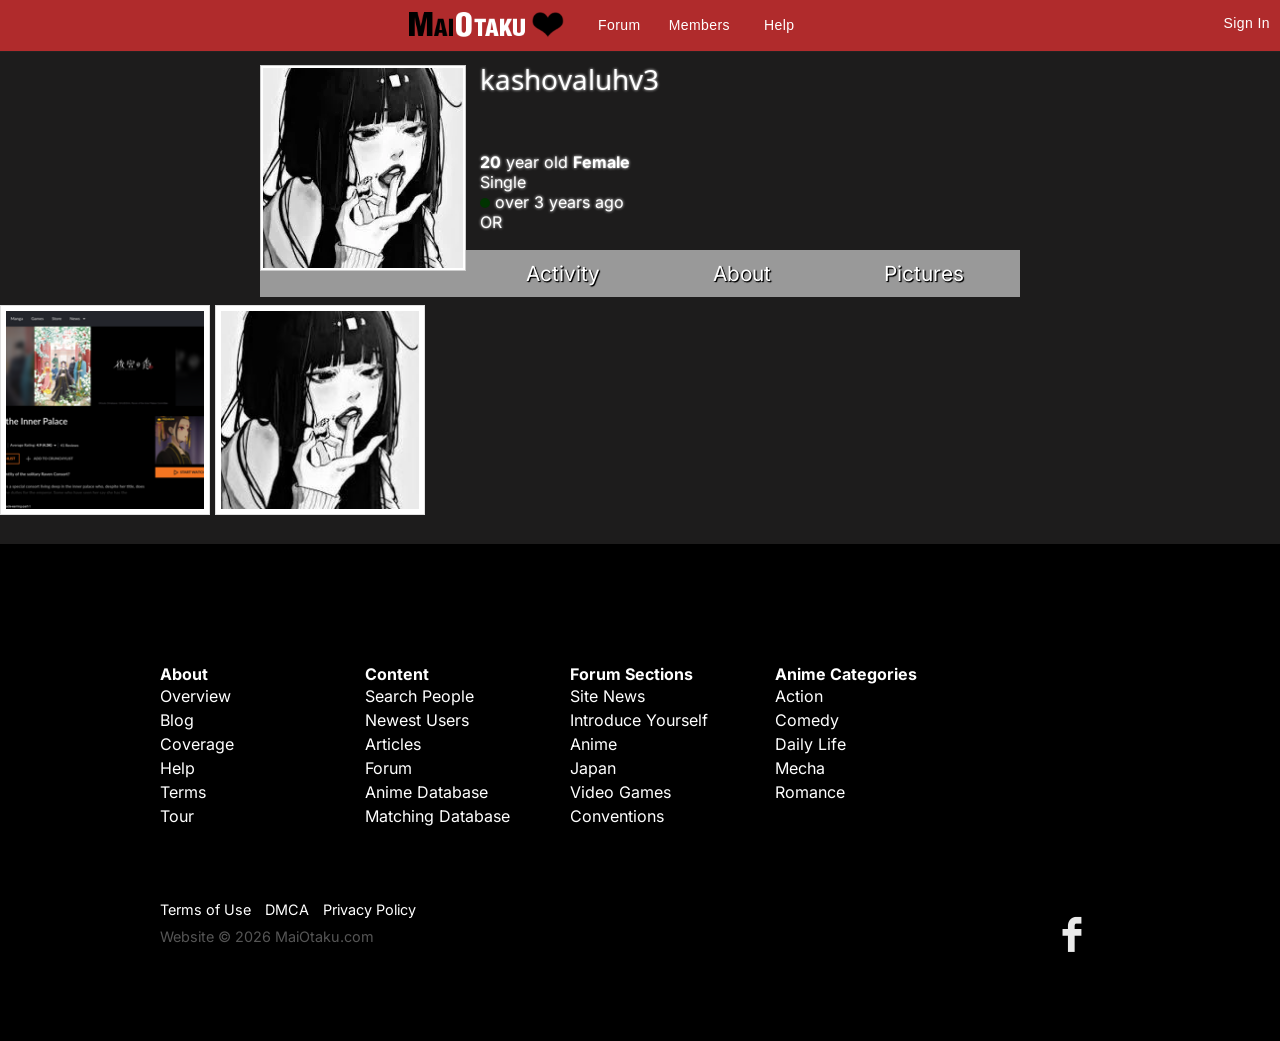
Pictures (924, 273)
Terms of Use (205, 909)
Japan (593, 768)
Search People (419, 696)
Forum (619, 25)
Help (779, 25)
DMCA (287, 909)
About (742, 273)
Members (699, 25)
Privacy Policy (369, 909)
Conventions (617, 816)
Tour (177, 816)
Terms (183, 792)
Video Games (620, 792)
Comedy (807, 720)
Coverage (197, 744)
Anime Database (426, 792)
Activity (563, 273)
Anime (593, 744)
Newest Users (417, 720)
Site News (607, 696)
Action (799, 696)
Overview (195, 696)
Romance (810, 792)
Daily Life (810, 744)
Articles (393, 744)
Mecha (800, 768)
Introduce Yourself (639, 720)
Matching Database (437, 816)
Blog (177, 720)
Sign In (1247, 23)
